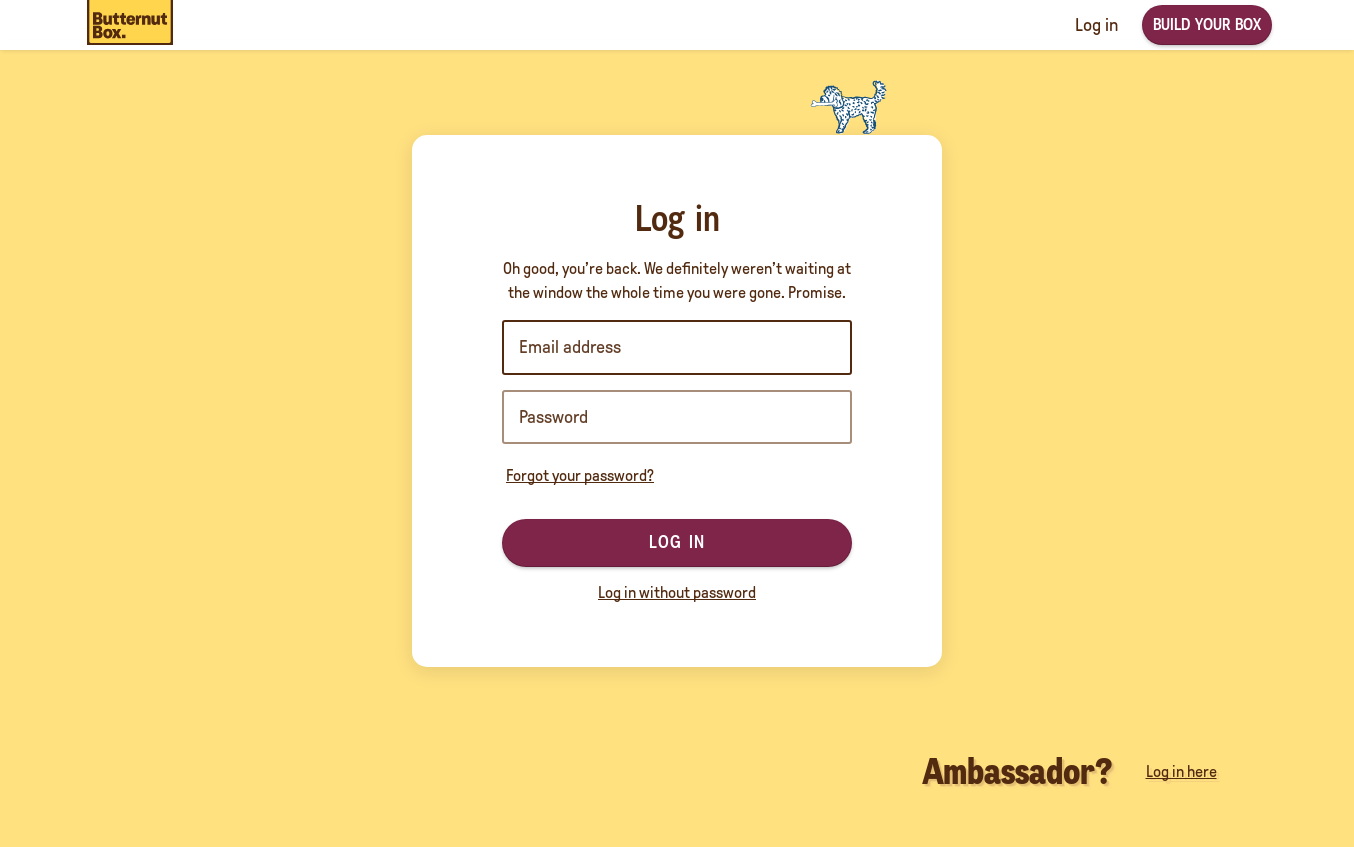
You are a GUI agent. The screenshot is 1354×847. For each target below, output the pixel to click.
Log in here (1181, 771)
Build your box (1207, 24)
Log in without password (677, 592)
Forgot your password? (580, 475)
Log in (677, 542)
